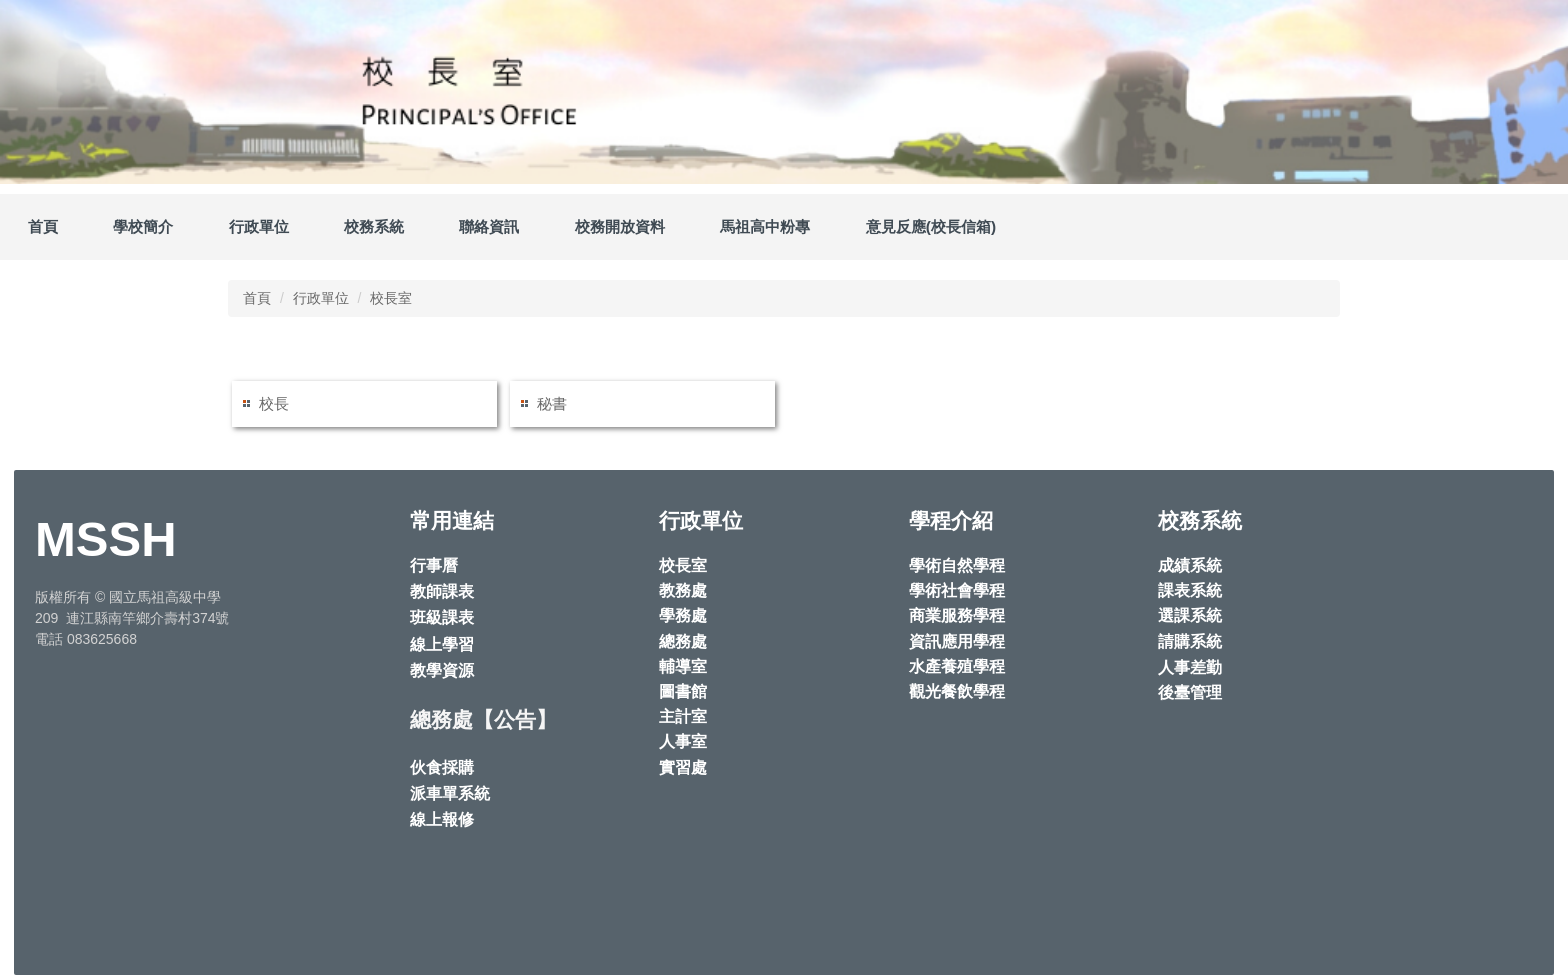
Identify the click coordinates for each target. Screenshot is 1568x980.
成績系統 (1190, 565)
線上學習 (442, 644)
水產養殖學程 (957, 666)
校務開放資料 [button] (620, 226)
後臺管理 (1190, 692)
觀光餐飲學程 (957, 691)
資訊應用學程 (957, 641)
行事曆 (434, 565)
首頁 (43, 226)
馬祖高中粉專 (765, 226)
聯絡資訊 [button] (489, 226)
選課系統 (1190, 615)
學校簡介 (143, 226)
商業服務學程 (957, 615)
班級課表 (442, 617)
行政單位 (321, 298)
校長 (274, 403)
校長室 (391, 298)
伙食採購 (442, 767)
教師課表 (442, 591)
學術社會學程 (957, 590)
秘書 (552, 403)
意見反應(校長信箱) (931, 226)
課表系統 (1190, 590)
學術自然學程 (957, 565)
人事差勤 (1190, 667)
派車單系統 (450, 793)
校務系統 (374, 226)
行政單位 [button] (259, 226)
